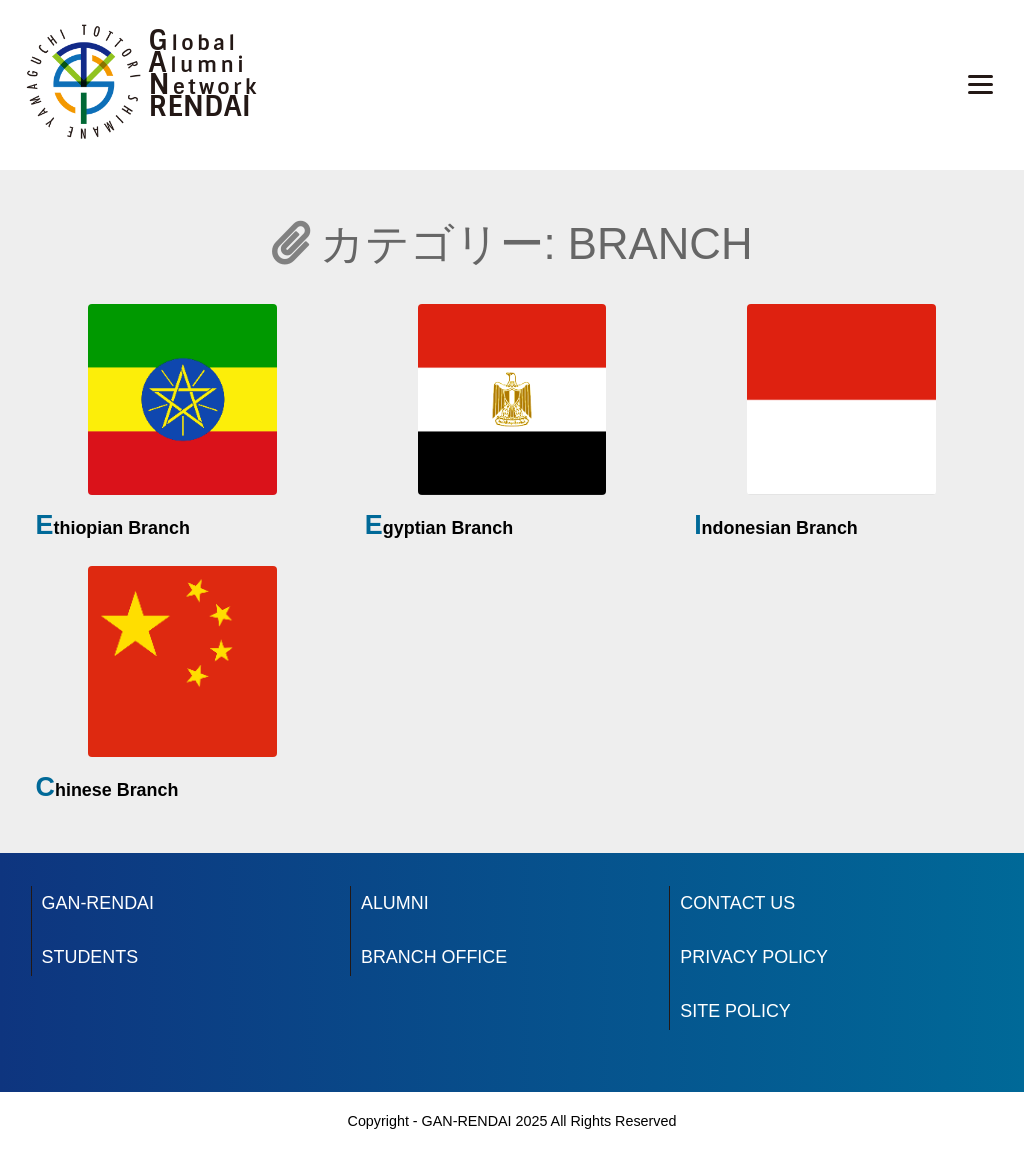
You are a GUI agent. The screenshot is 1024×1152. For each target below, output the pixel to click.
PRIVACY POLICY (754, 957)
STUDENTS (90, 957)
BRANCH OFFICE (434, 957)
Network (204, 87)
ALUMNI (395, 903)
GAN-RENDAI (98, 903)
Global (194, 43)
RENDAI (200, 106)
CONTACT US (737, 903)
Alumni (198, 65)
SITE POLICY (735, 1011)
